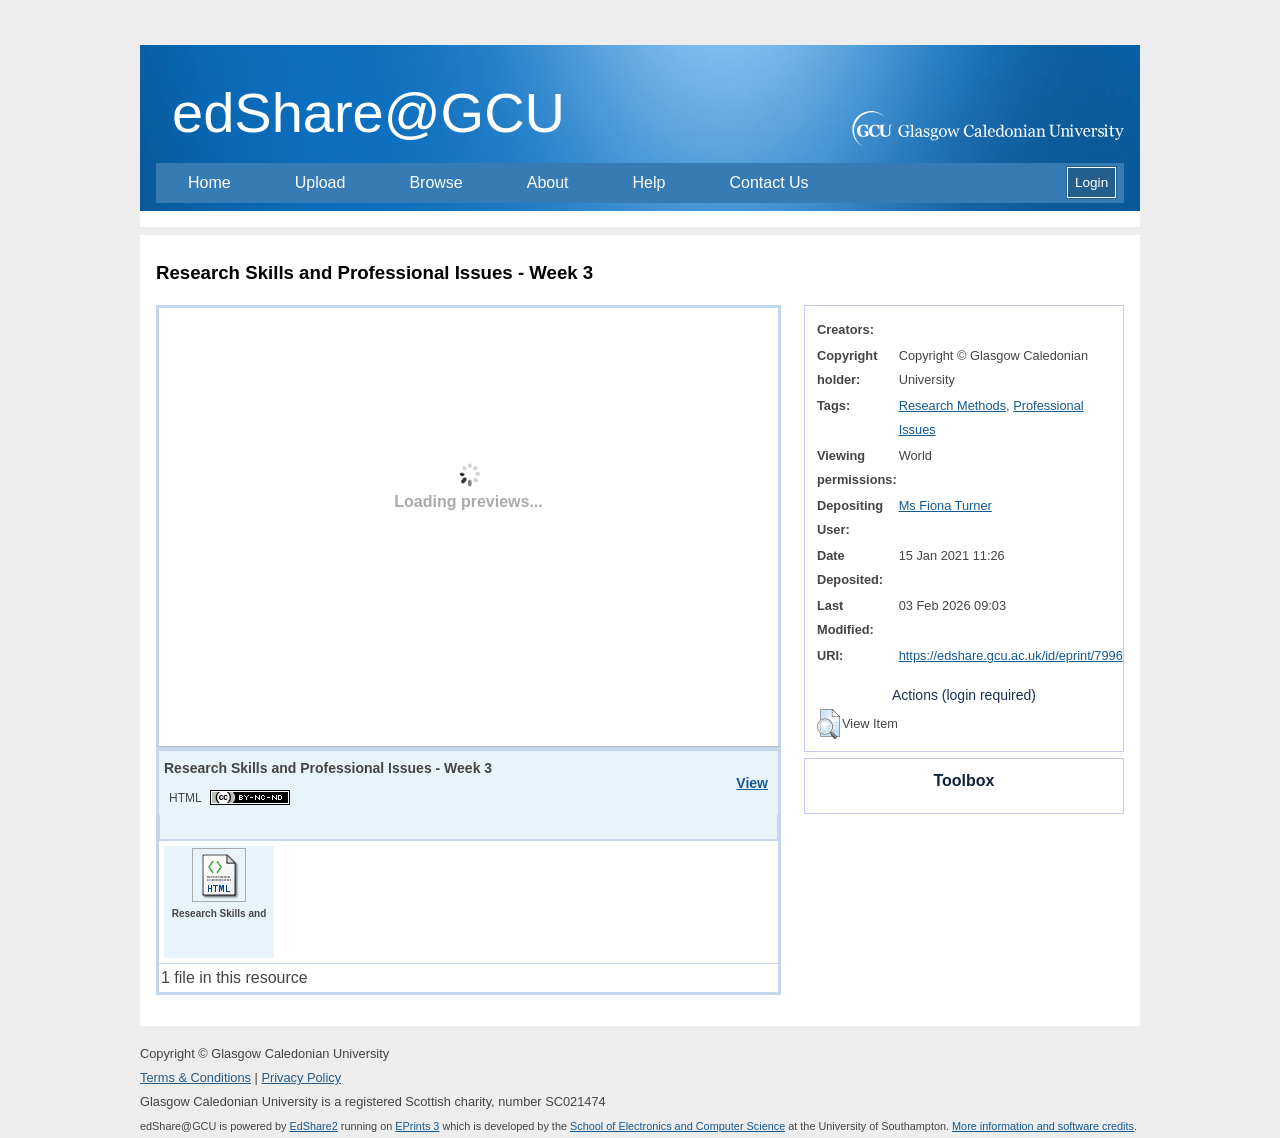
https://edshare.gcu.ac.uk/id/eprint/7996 (1011, 655)
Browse (435, 182)
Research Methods (952, 405)
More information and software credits (1043, 1126)
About (548, 182)
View (752, 783)
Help (649, 182)
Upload (320, 182)
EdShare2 (313, 1126)
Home (209, 182)
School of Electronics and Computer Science (677, 1126)
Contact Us (768, 182)
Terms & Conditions (195, 1077)
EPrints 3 (417, 1126)
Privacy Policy (301, 1077)
